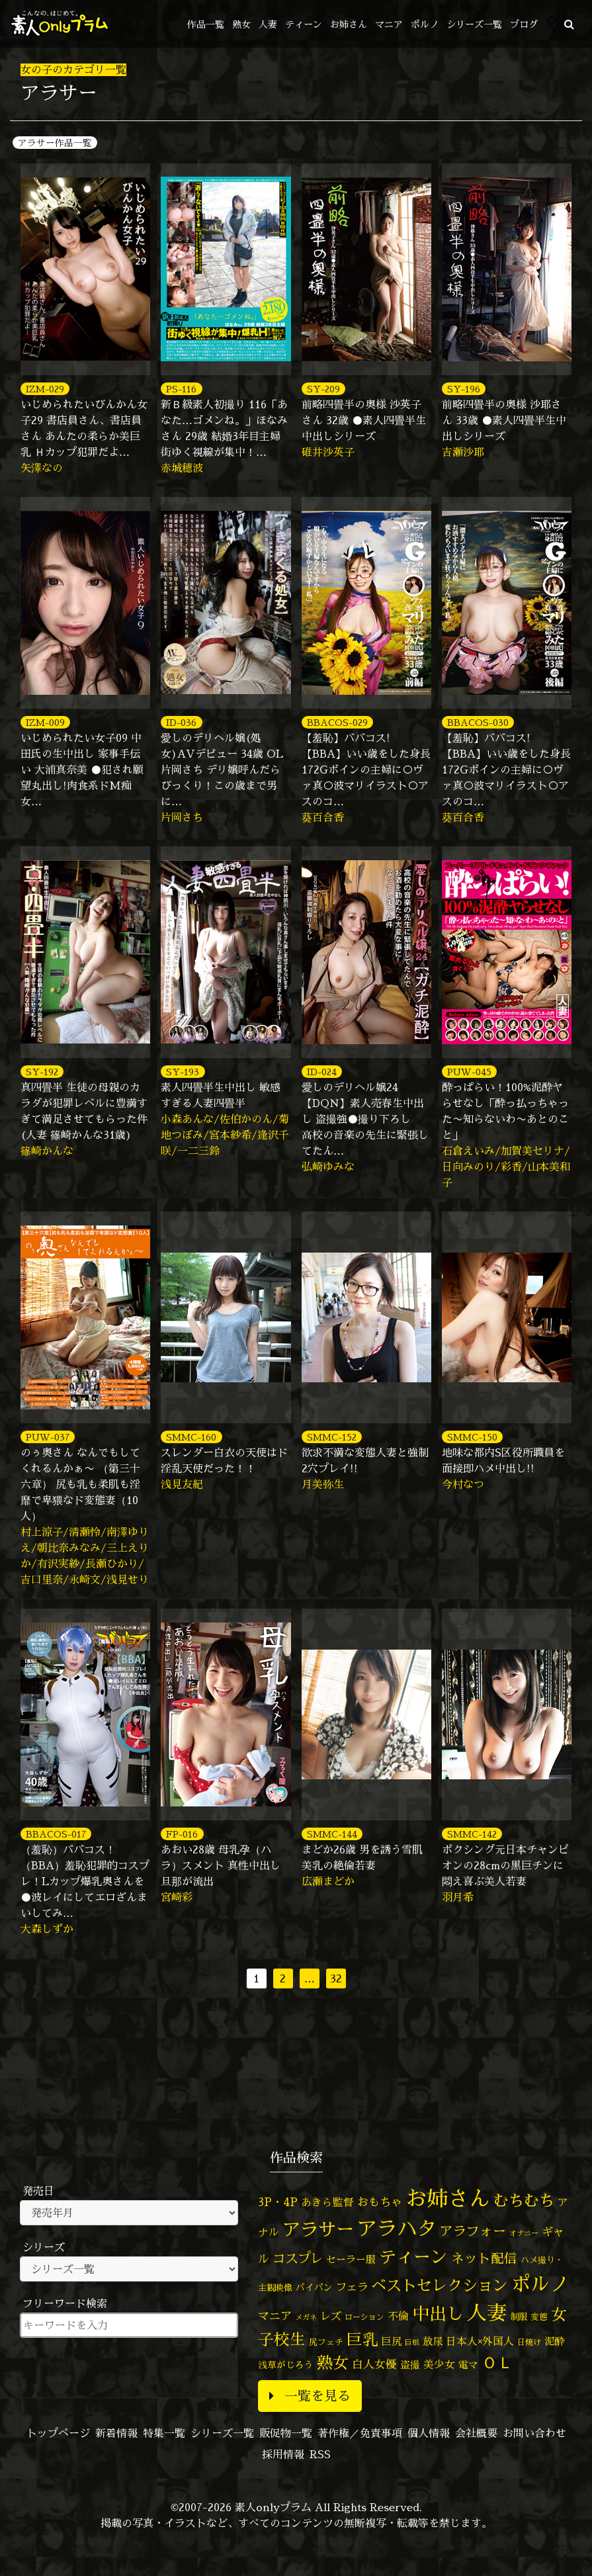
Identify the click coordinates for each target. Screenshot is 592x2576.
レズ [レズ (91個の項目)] (330, 2316)
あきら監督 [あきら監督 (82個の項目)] (327, 2202)
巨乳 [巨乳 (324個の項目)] (362, 2339)
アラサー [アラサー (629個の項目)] (318, 2229)
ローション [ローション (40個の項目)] (364, 2317)
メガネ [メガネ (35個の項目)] (306, 2317)
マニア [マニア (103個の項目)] (275, 2315)
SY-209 (323, 388)
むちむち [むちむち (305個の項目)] (523, 2200)
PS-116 (181, 388)
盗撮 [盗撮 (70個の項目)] (410, 2365)
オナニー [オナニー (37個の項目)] (523, 2233)
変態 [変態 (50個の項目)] (539, 2317)
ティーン (303, 24)
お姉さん (348, 24)
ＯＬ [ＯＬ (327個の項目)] (497, 2363)
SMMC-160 (191, 1437)
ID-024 (322, 1071)
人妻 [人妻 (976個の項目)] (487, 2313)
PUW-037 (47, 1437)
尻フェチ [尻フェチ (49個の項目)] (326, 2342)
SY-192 (42, 1071)
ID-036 (181, 722)
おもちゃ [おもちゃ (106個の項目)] (379, 2201)
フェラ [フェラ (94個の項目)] (352, 2286)
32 (336, 1978)
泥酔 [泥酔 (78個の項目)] (554, 2341)
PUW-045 (469, 1071)
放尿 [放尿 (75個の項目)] (433, 2341)
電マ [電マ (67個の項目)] (468, 2365)
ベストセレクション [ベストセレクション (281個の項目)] (439, 2285)
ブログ (524, 24)
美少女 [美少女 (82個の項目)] (439, 2364)
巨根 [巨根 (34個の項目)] (412, 2342)
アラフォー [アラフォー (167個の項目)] (473, 2231)
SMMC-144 (332, 1834)
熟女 (241, 24)
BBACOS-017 (56, 1834)
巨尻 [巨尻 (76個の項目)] (392, 2341)
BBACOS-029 (337, 722)
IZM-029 (45, 388)
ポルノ (425, 24)
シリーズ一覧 (474, 24)
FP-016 (182, 1834)
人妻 (268, 24)
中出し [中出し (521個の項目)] (438, 2313)
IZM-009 (45, 722)
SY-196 (463, 388)
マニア (389, 24)
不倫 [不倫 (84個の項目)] (398, 2316)
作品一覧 (205, 24)
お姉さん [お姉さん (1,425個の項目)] (447, 2198)
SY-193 (182, 1071)
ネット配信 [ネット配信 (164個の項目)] (484, 2258)
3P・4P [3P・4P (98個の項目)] (278, 2201)
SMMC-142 (472, 1834)
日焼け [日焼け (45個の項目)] (529, 2342)
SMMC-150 (472, 1437)
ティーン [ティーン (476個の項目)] (413, 2256)
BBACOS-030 (478, 722)
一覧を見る (310, 2396)
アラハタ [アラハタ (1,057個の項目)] (397, 2229)
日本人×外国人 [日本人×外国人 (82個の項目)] (480, 2341)
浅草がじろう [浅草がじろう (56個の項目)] (286, 2364)
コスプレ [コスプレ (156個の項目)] (298, 2258)
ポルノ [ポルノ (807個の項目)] (540, 2283)
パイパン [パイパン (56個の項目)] (314, 2287)
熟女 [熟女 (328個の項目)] (333, 2363)
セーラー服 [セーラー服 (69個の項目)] (351, 2259)
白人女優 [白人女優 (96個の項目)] (374, 2364)
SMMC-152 (332, 1437)
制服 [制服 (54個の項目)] (518, 2317)
